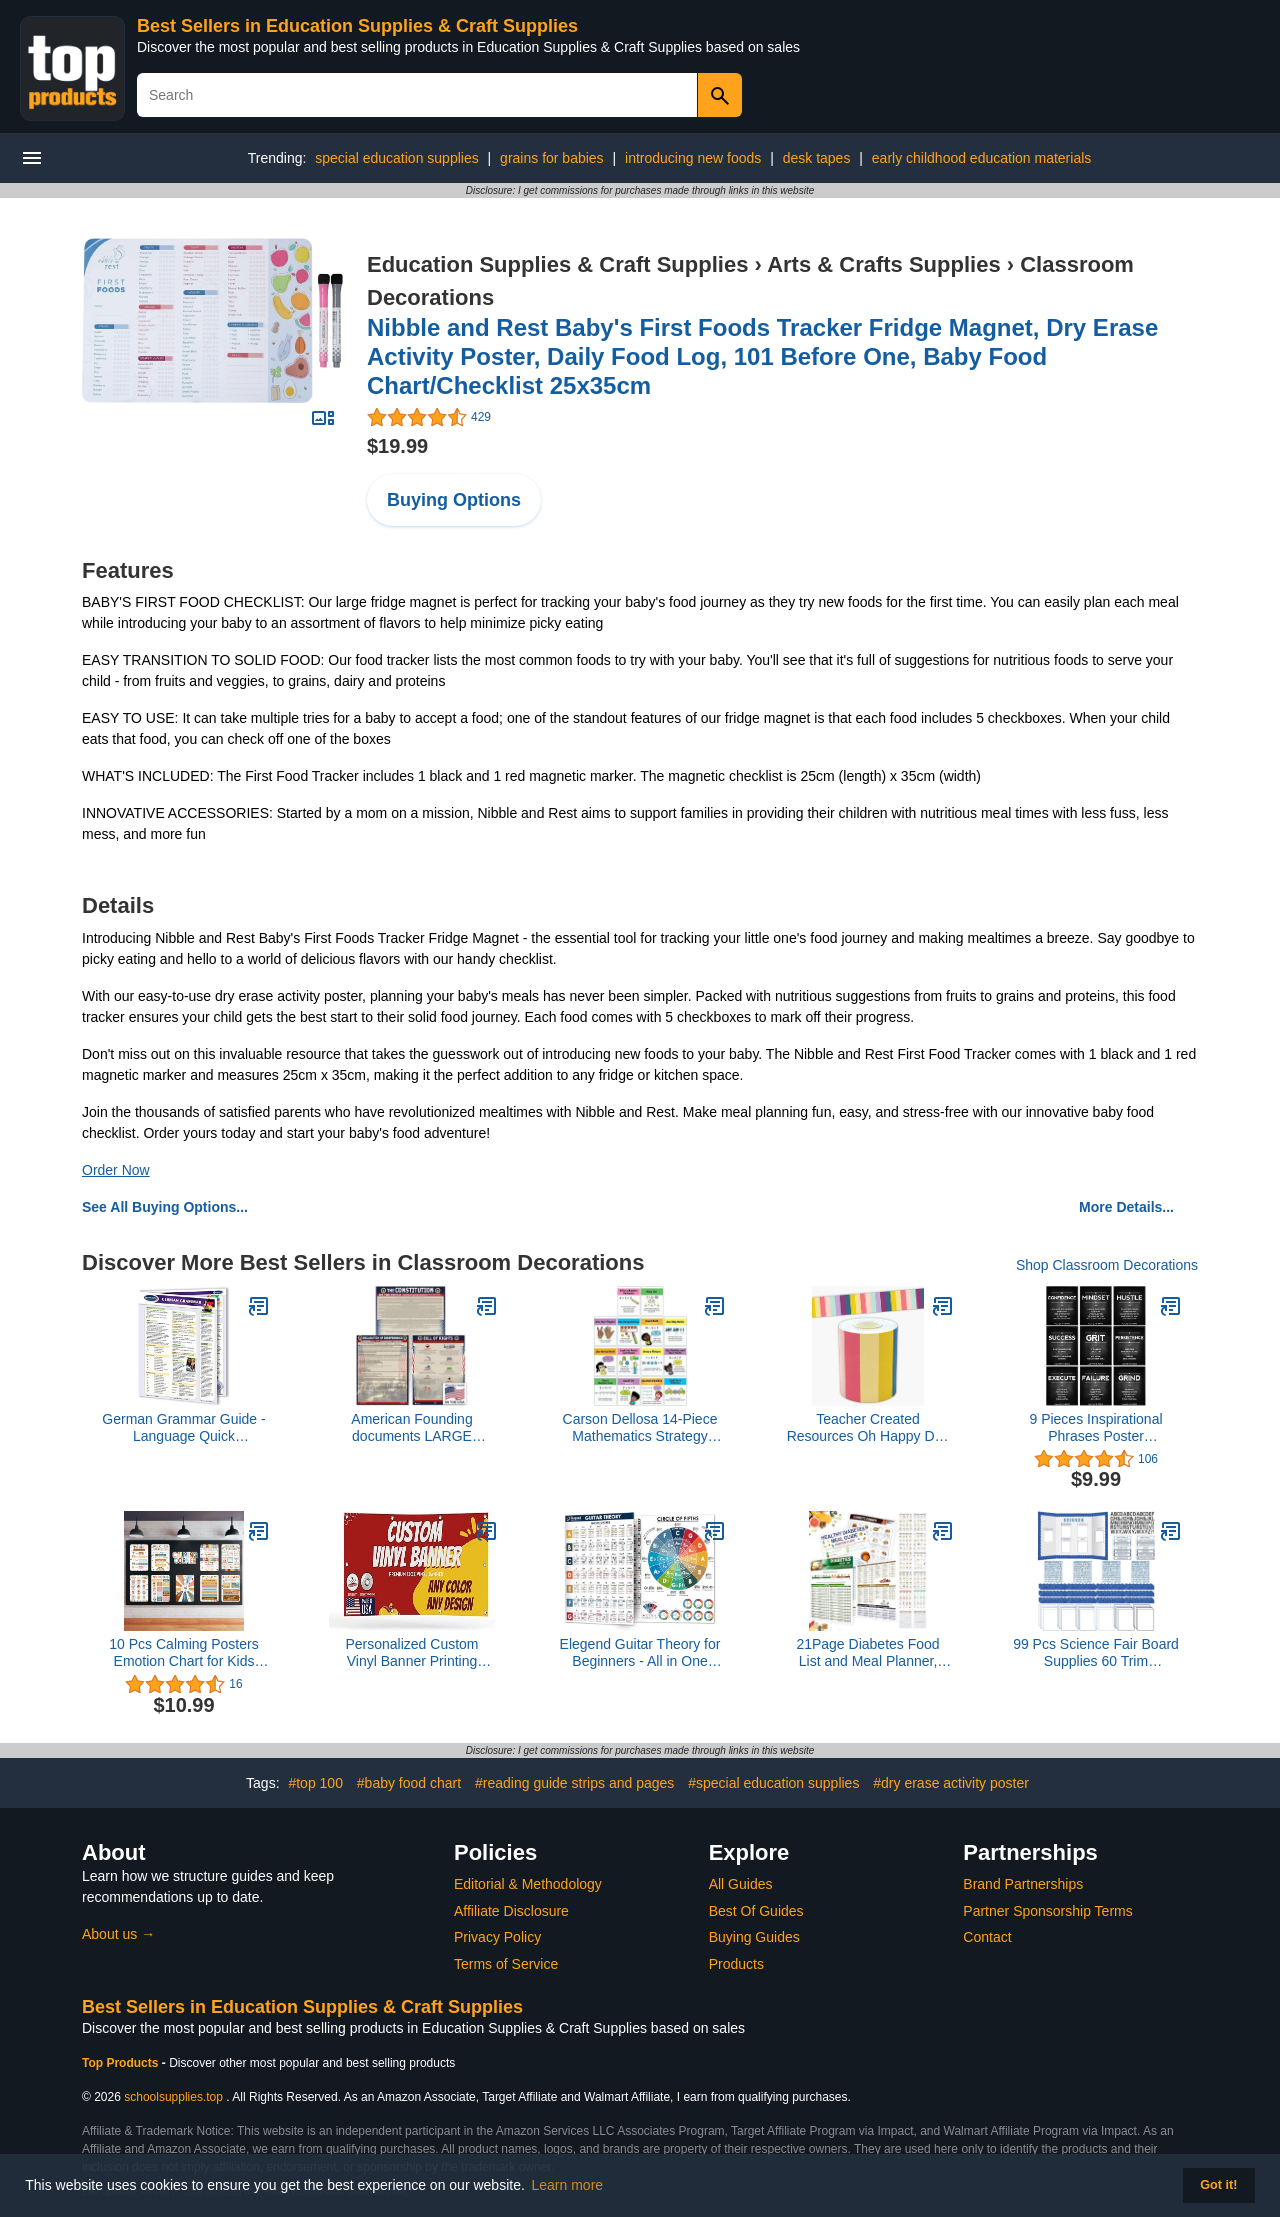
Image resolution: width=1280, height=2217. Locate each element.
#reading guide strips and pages (574, 1783)
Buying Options (454, 500)
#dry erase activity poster (951, 1783)
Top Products (122, 2063)
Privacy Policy (497, 1937)
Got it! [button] (1218, 2185)
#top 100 (315, 1783)
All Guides (741, 1884)
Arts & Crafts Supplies (884, 264)
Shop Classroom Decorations (1107, 1265)
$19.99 (397, 446)
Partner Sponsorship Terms (1047, 1911)
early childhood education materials (981, 158)
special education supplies (396, 158)
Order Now (116, 1170)
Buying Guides (754, 1937)
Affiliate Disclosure (511, 1911)
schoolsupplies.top (173, 2097)
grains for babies (552, 158)
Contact (987, 1937)
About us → (118, 1934)
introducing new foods (693, 158)
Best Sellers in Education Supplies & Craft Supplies (357, 26)
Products (736, 1964)
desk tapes (817, 158)
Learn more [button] (568, 2185)
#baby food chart (409, 1783)
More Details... (1126, 1207)
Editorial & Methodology (528, 1884)
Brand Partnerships (1023, 1884)
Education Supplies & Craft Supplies (557, 264)
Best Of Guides (756, 1911)
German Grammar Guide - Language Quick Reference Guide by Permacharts (183, 1428)
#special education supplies (773, 1783)
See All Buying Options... (165, 1207)
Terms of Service (506, 1964)
